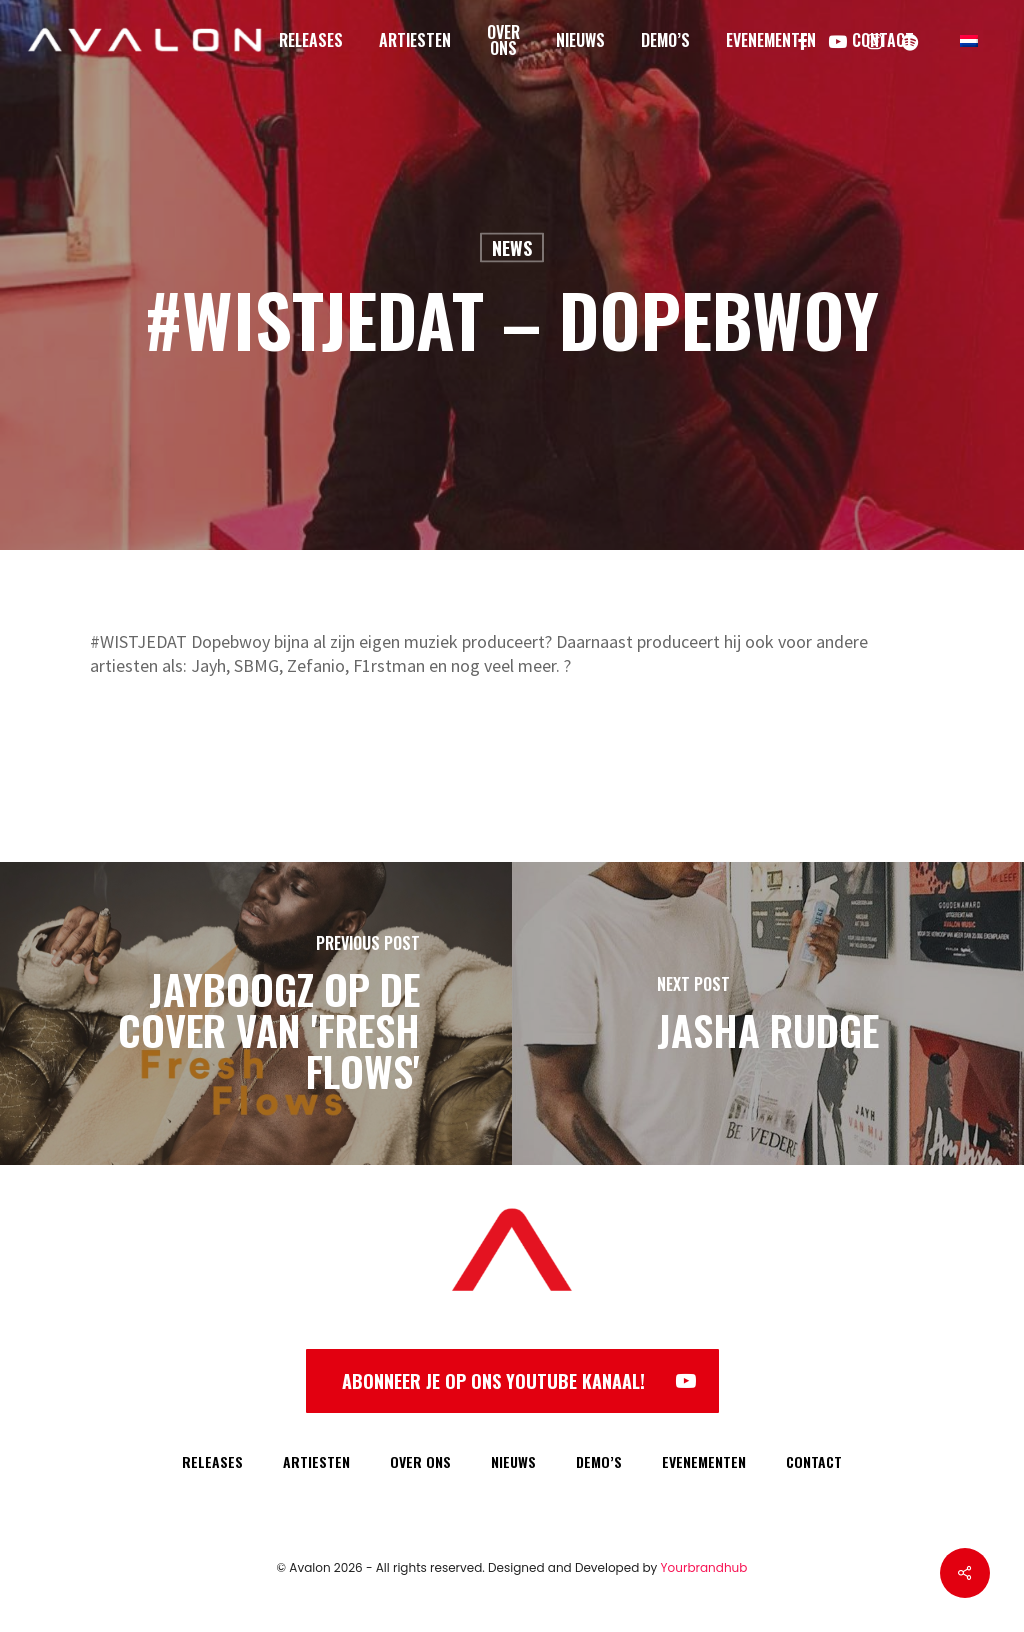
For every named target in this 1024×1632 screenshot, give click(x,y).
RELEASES (212, 1461)
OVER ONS (420, 1461)
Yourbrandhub (704, 1567)
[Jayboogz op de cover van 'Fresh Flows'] (256, 1013)
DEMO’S (599, 1461)
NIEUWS (513, 1461)
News (512, 248)
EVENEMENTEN (704, 1461)
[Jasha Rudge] (768, 1013)
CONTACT (814, 1461)
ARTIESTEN (316, 1461)
